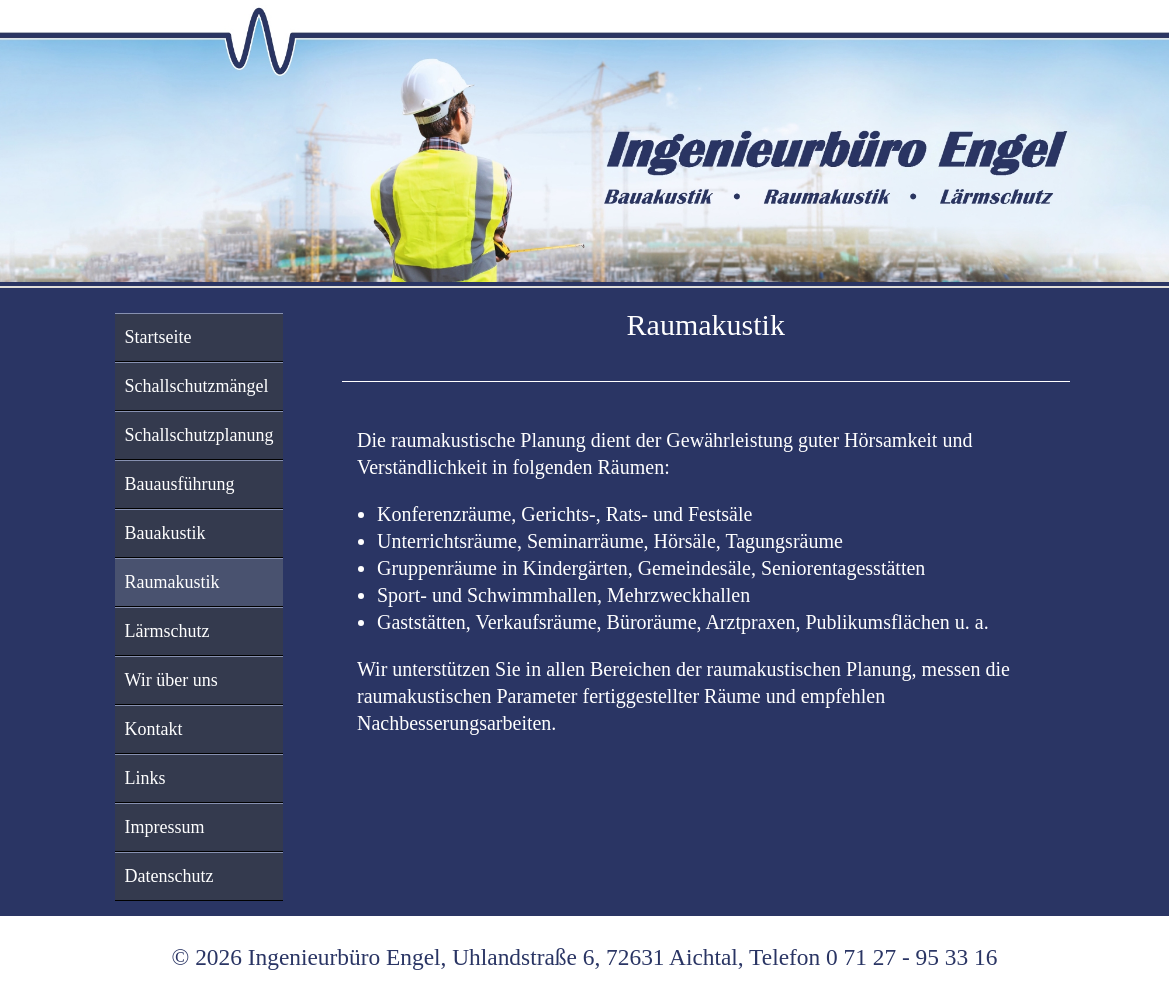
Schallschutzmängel (197, 386)
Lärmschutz (167, 631)
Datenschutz (169, 876)
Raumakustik (172, 582)
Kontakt (154, 729)
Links (145, 778)
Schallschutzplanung (199, 435)
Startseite (158, 337)
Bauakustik (165, 533)
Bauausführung (180, 484)
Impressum (165, 827)
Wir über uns (171, 680)
